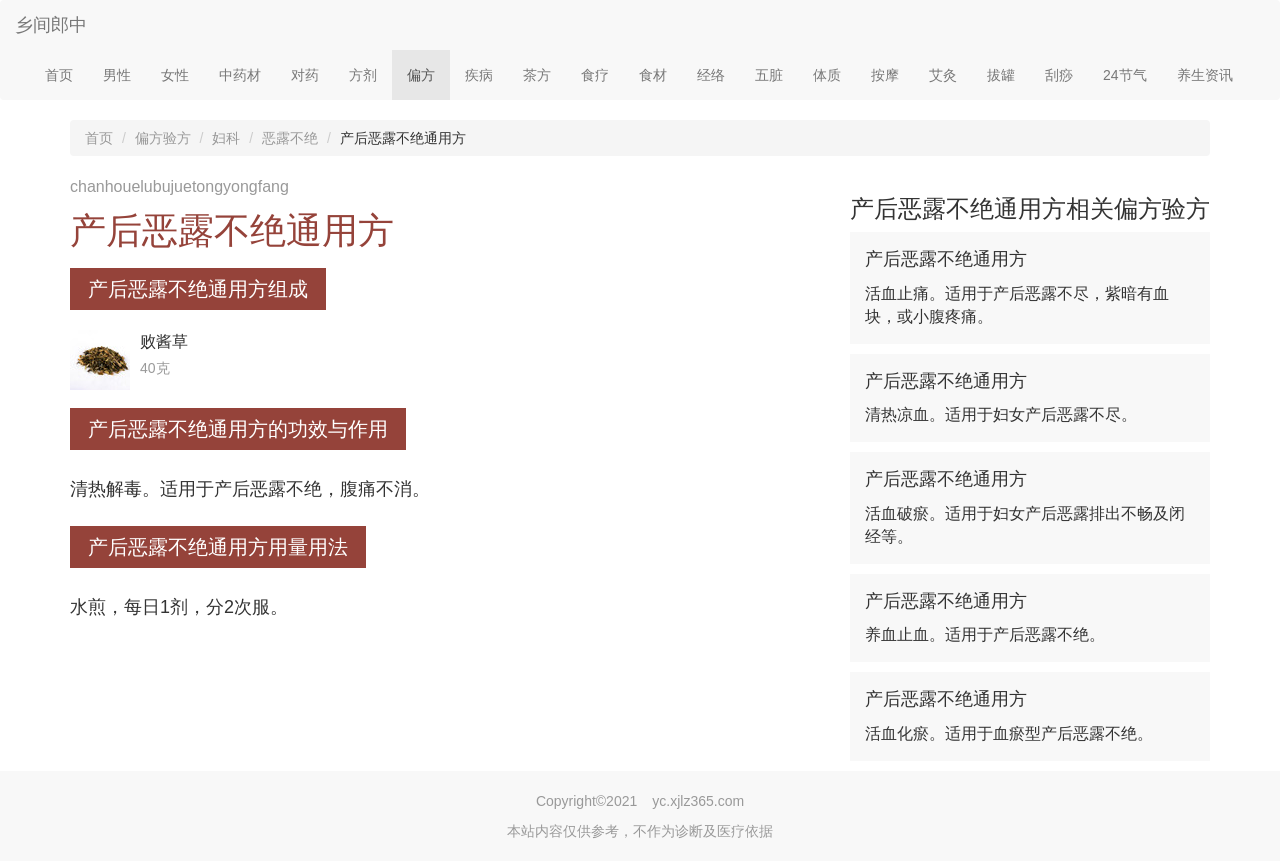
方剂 (363, 75)
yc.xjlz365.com (698, 801)
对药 (305, 75)
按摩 (885, 75)
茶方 (537, 75)
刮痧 (1059, 75)
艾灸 (943, 75)
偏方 (421, 75)
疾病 (479, 75)
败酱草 (164, 341)
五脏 (769, 75)
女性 (175, 75)
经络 (711, 75)
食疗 (595, 75)
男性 (117, 75)
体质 (827, 75)
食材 (653, 75)
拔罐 (1001, 75)
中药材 (240, 75)
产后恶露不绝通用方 (946, 259)
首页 (59, 75)
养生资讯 (1205, 75)
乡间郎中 (51, 25)
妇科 (226, 138)
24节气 (1125, 75)
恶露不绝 (290, 138)
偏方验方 (163, 138)
